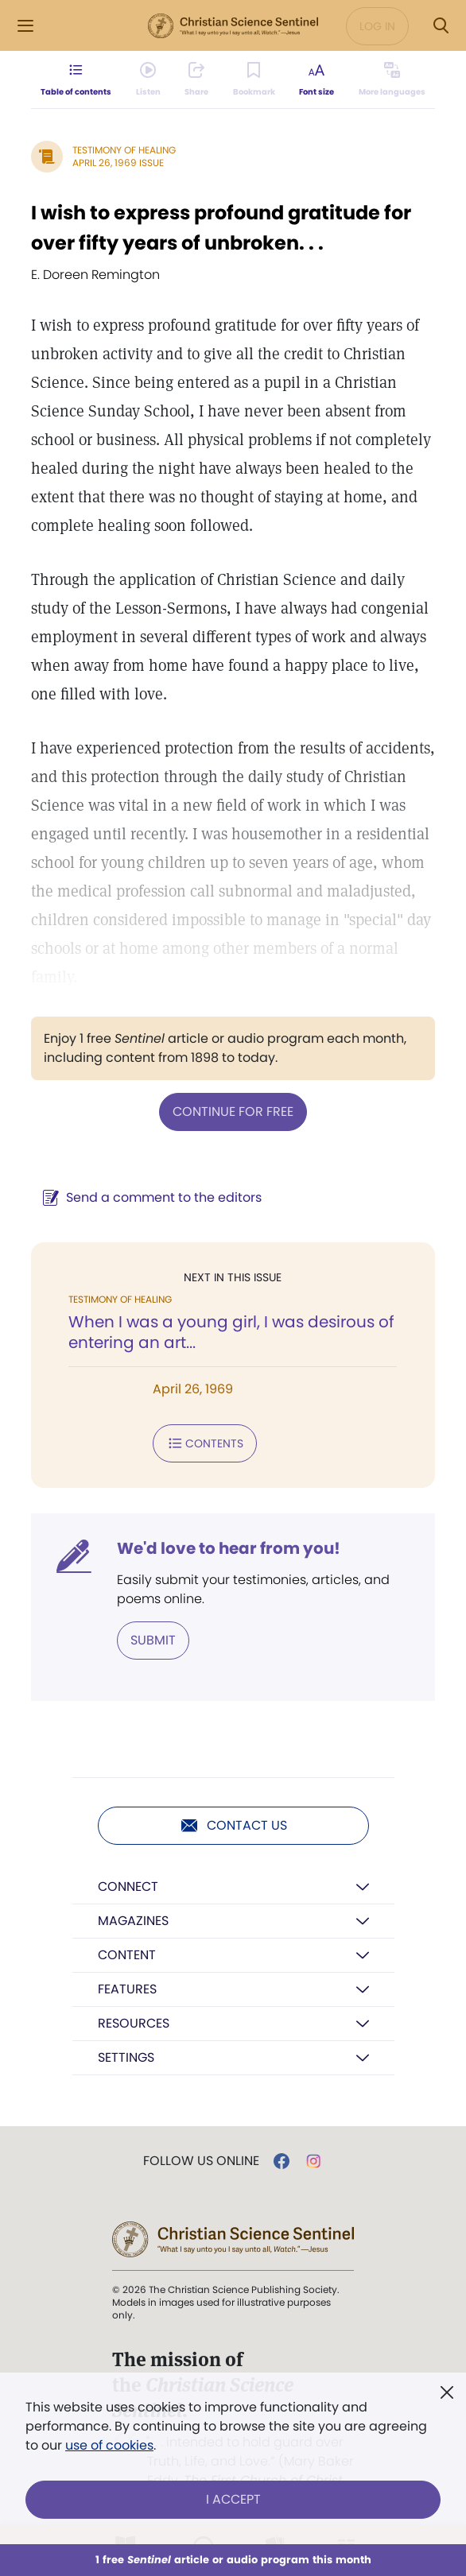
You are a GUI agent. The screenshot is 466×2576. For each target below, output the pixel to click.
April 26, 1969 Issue (118, 162)
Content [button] (127, 1955)
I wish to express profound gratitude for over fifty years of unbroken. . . (221, 227)
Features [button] (127, 1989)
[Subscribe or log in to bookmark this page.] (254, 79)
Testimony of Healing (124, 150)
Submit (153, 1640)
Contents (204, 1443)
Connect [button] (128, 1886)
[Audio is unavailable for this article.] (146, 79)
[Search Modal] (440, 25)
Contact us (233, 1825)
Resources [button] (133, 2023)
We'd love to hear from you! (228, 1548)
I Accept (233, 2499)
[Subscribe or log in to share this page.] (195, 79)
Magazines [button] (133, 1921)
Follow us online (201, 2161)
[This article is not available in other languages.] (395, 79)
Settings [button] (126, 2057)
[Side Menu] (25, 25)
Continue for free (233, 1111)
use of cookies (109, 2445)
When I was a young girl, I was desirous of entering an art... (231, 1332)
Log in (377, 26)
